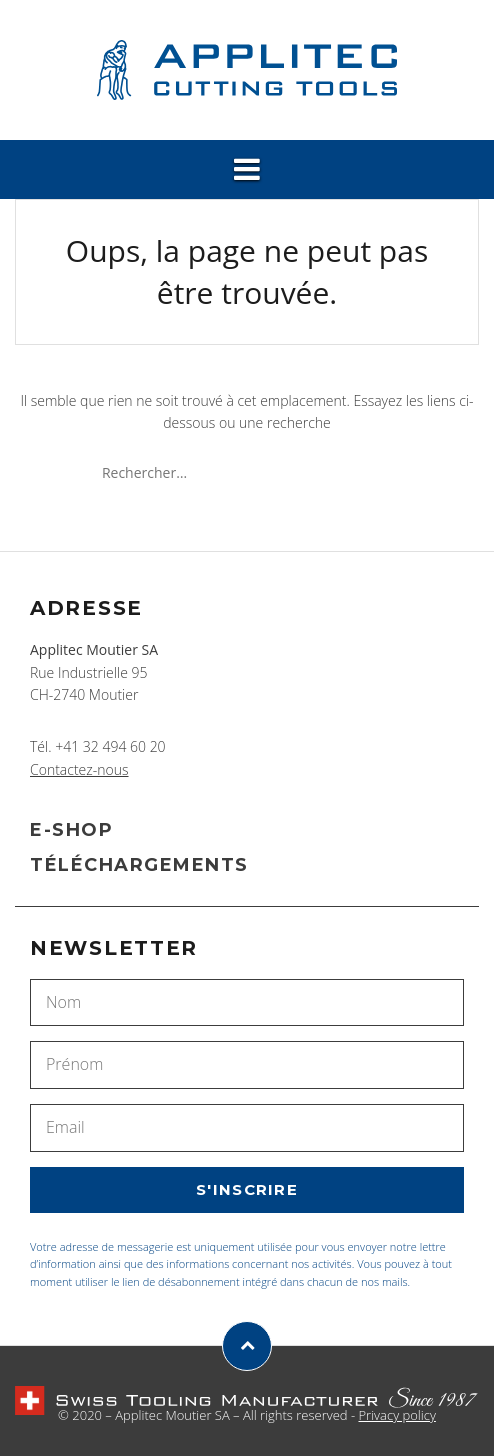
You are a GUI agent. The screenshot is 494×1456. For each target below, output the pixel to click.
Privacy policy (397, 1415)
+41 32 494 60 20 (110, 746)
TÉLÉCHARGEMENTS (139, 865)
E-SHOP (71, 830)
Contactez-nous (79, 769)
